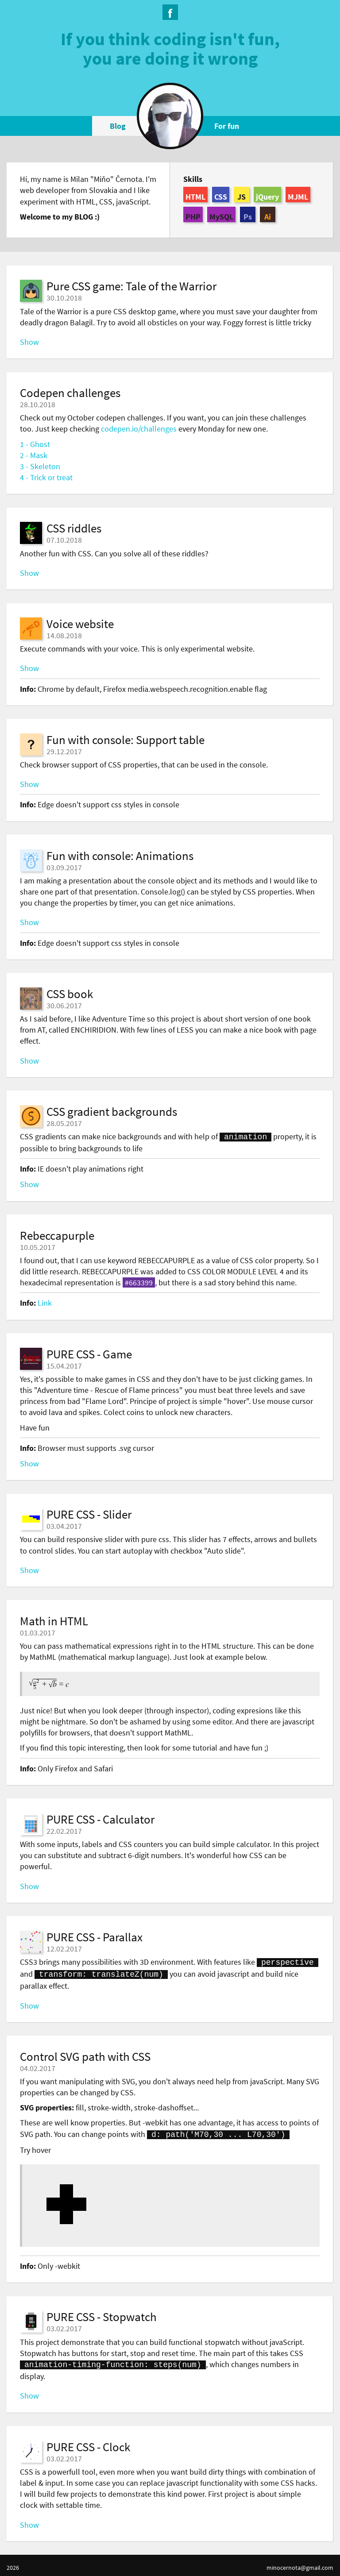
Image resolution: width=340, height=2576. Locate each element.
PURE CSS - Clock (88, 2442)
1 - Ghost (35, 444)
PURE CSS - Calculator (100, 1818)
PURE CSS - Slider (88, 1513)
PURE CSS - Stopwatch (101, 2313)
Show (29, 342)
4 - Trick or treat (46, 477)
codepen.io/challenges (139, 429)
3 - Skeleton (40, 466)
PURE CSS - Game (89, 1353)
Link (45, 1302)
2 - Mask (33, 455)
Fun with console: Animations (119, 855)
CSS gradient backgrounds (111, 1111)
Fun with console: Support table (125, 739)
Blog (118, 126)
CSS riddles (73, 528)
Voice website (80, 623)
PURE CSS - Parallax (94, 1936)
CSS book (69, 993)
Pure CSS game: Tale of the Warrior (131, 285)
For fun (226, 126)
